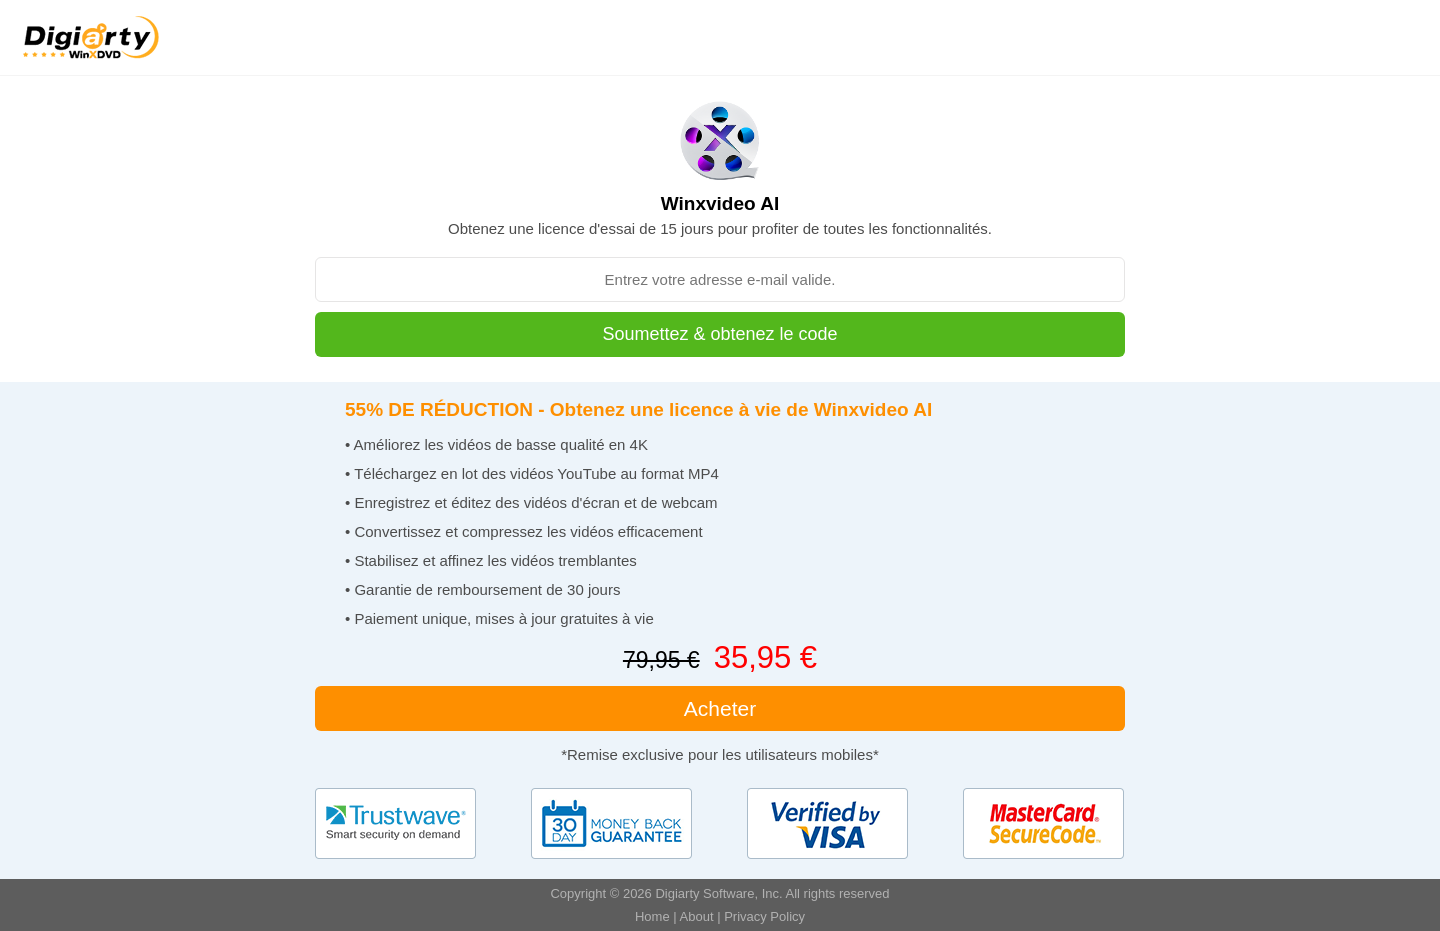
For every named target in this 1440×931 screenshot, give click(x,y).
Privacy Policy (764, 916)
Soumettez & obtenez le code (719, 334)
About (697, 916)
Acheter (720, 708)
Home (652, 916)
